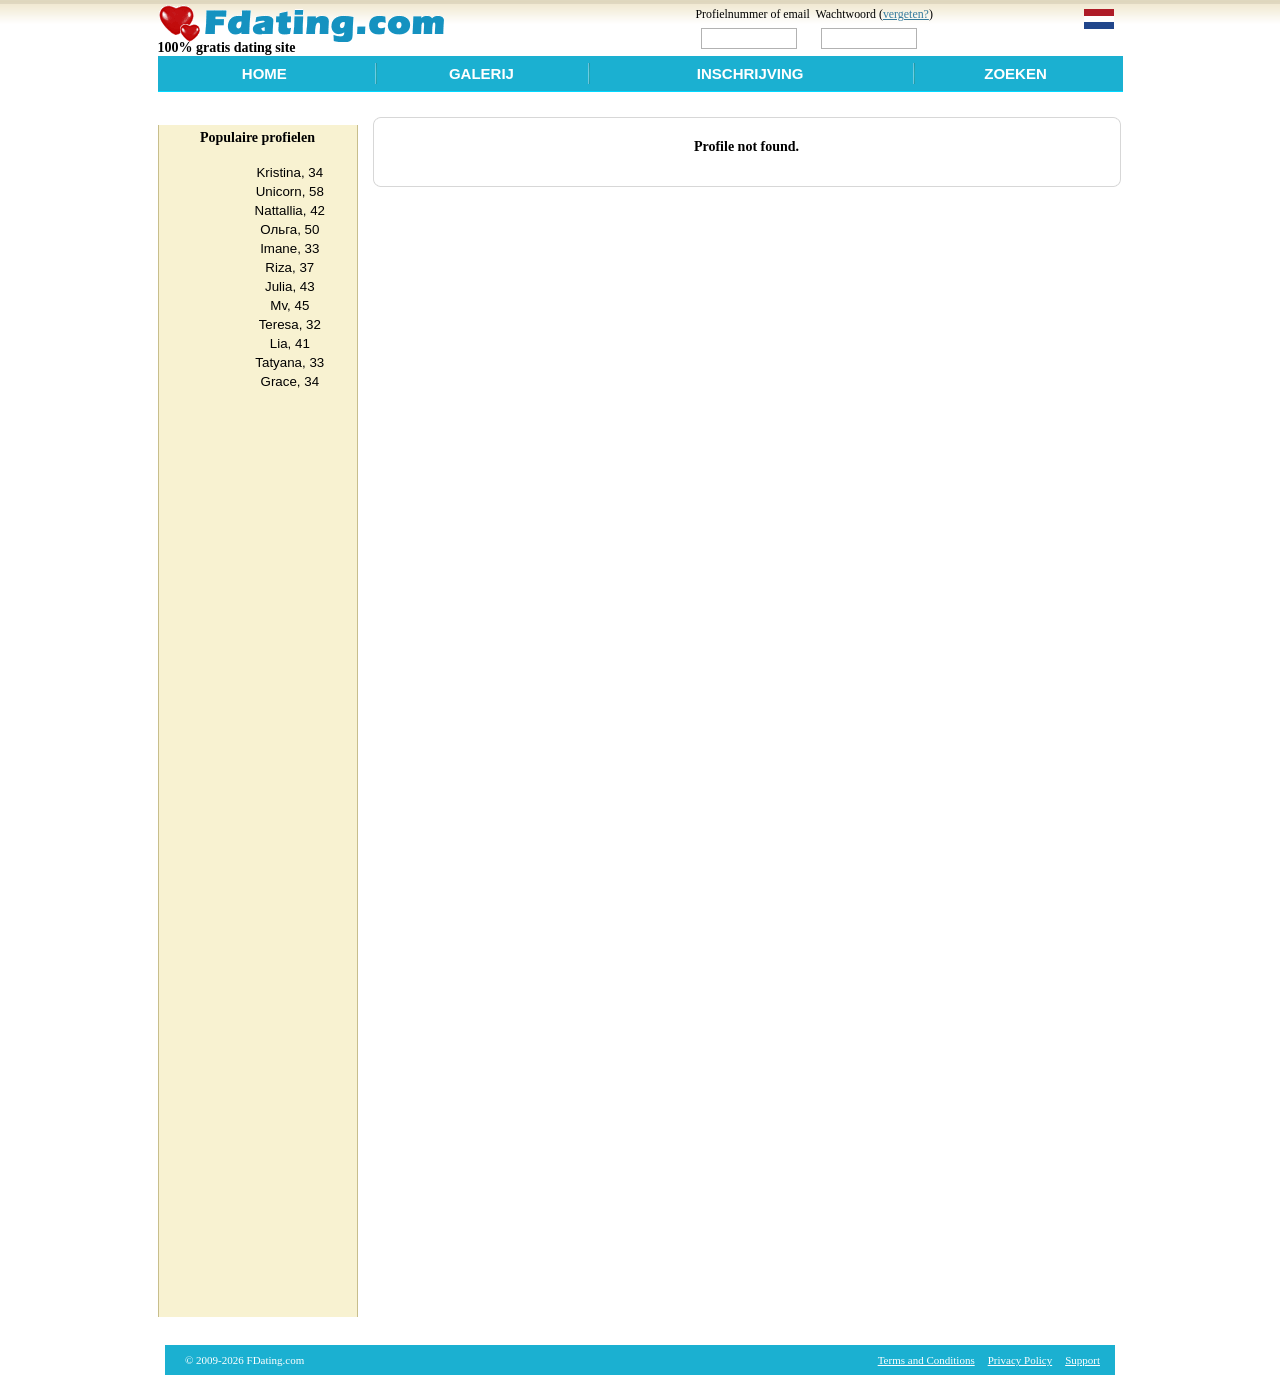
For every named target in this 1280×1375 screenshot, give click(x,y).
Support (1082, 1360)
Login (962, 37)
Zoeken (1015, 73)
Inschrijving (750, 73)
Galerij (481, 73)
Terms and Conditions (926, 1360)
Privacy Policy (1020, 1360)
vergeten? (906, 14)
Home (264, 73)
